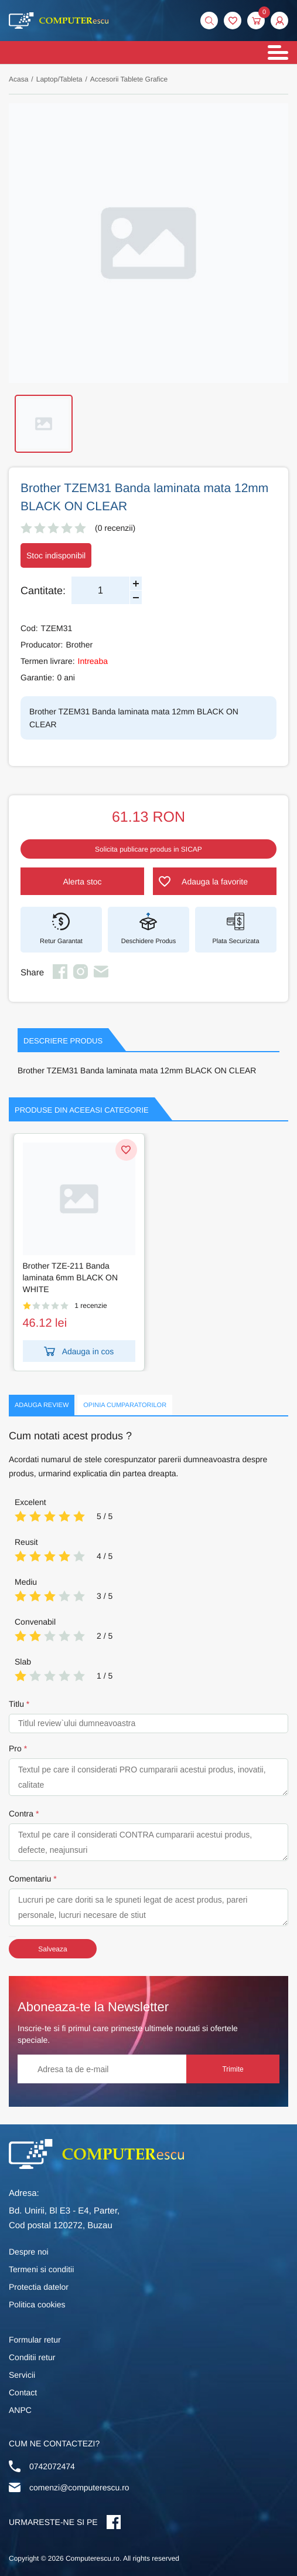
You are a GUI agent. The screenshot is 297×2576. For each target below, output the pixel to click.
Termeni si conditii (41, 2269)
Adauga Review (42, 1405)
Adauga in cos (79, 1351)
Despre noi (29, 2251)
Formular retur (35, 2339)
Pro (15, 1748)
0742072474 (52, 2466)
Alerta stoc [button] (82, 881)
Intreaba (93, 661)
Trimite (235, 2069)
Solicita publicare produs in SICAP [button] (148, 849)
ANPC (20, 2410)
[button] (279, 20)
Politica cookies (37, 2304)
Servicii (22, 2375)
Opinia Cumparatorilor (124, 1405)
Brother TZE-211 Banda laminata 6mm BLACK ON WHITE (70, 1277)
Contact (23, 2392)
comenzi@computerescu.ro (79, 2487)
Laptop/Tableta (59, 79)
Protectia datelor (39, 2287)
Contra (21, 1813)
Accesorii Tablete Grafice (129, 79)
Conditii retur (32, 2357)
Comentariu (30, 1878)
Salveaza (52, 1949)
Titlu (16, 1704)
